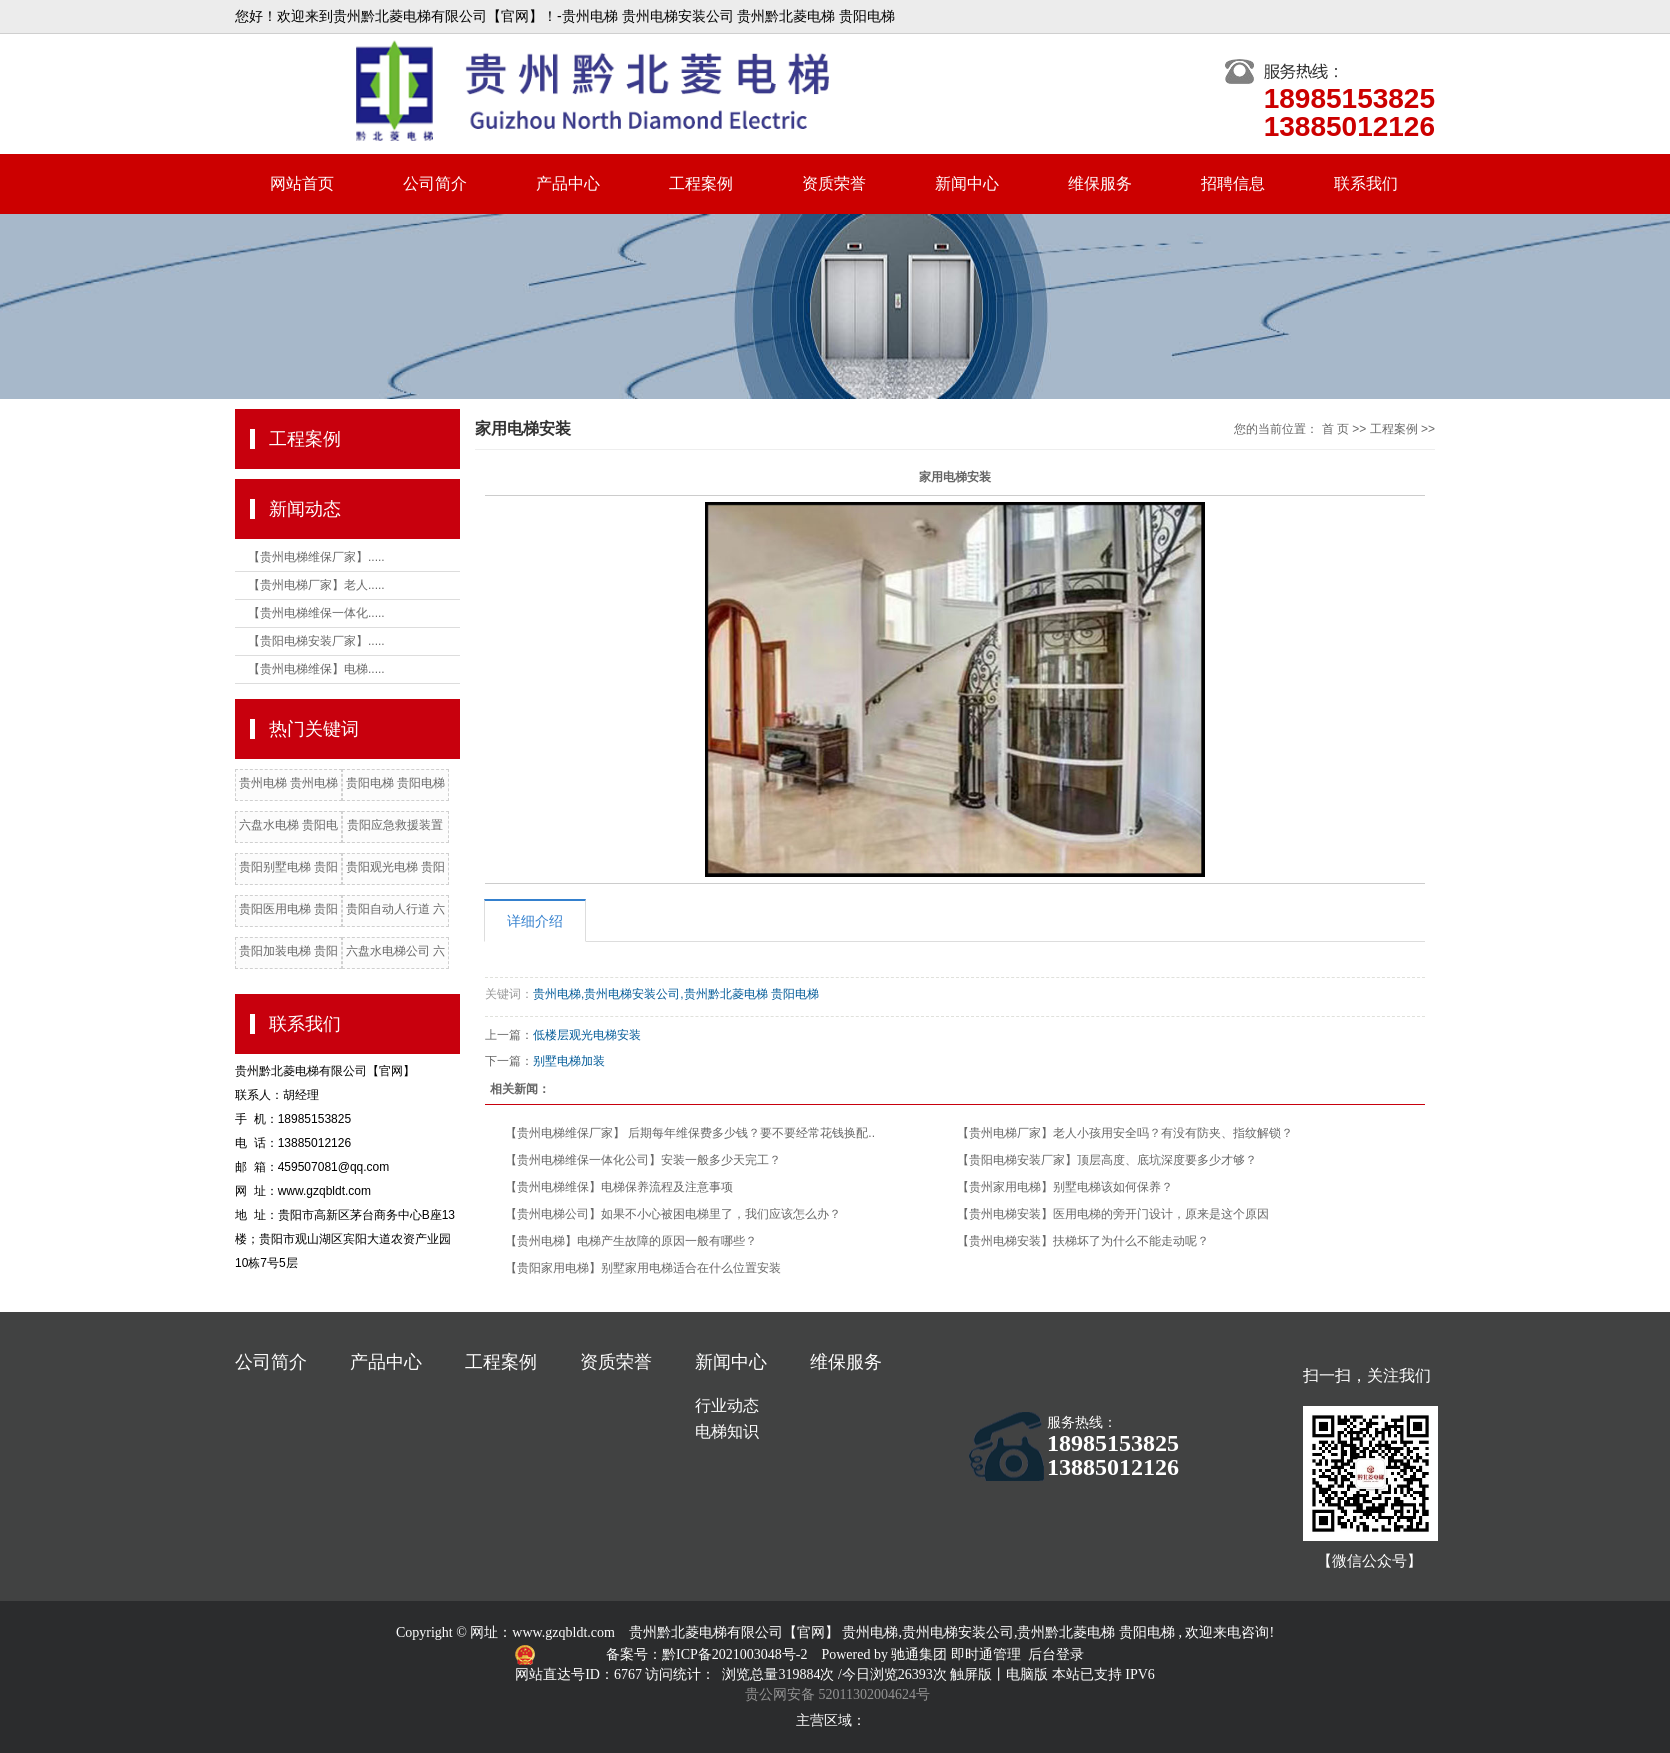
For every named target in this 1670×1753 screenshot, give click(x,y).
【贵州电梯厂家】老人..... (316, 585)
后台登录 (1056, 1654)
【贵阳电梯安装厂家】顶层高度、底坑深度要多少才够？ (1107, 1160)
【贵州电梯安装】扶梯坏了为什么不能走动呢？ (1083, 1241)
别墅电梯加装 (569, 1061)
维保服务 (1100, 183)
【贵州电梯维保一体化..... (316, 613)
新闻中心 (967, 183)
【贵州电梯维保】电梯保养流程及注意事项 (619, 1187)
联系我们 (1366, 183)
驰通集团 (921, 1654)
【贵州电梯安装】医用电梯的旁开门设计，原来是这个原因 (1113, 1214)
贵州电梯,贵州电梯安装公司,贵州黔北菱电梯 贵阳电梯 (676, 994)
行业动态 (727, 1405)
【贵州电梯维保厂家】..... (316, 557)
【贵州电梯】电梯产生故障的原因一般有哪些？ (631, 1241)
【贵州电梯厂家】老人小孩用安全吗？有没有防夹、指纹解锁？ (1125, 1133)
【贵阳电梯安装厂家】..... (316, 641)
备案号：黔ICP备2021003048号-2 (708, 1654)
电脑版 (1027, 1674)
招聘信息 (1233, 183)
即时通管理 (986, 1654)
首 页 (1335, 429)
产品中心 (568, 183)
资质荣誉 (834, 183)
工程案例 (701, 183)
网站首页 (302, 183)
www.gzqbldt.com (563, 1632)
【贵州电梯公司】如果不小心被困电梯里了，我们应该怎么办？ (673, 1214)
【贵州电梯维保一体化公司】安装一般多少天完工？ (643, 1160)
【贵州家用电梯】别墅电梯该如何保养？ (1065, 1187)
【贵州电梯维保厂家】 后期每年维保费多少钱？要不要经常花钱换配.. (690, 1133)
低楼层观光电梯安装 (587, 1035)
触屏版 (971, 1674)
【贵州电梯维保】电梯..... (316, 669)
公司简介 (435, 183)
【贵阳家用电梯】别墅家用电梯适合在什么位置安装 (643, 1268)
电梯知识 (727, 1431)
